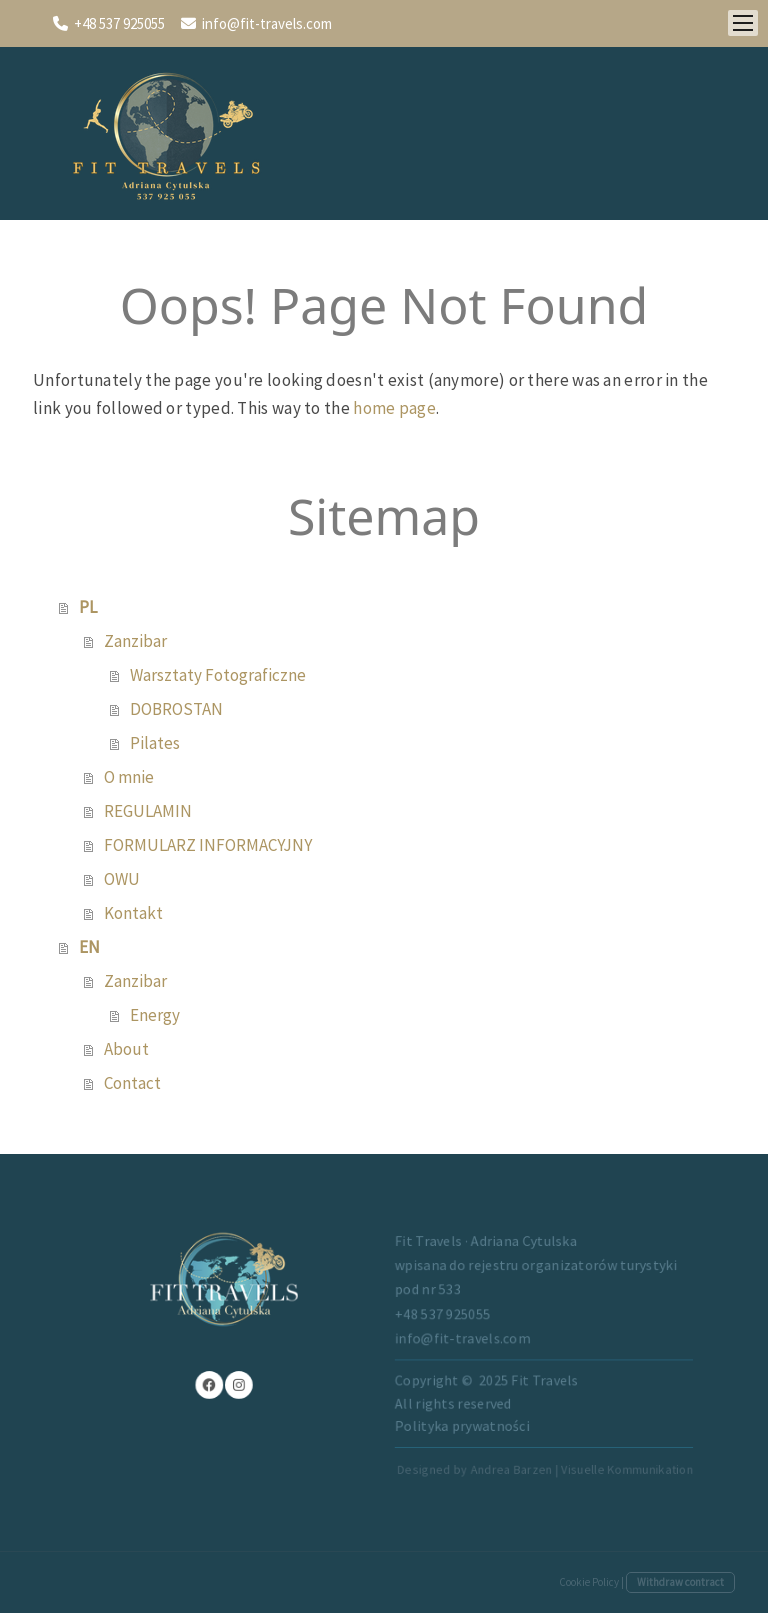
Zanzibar (135, 641)
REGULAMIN (148, 811)
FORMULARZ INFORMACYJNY (208, 845)
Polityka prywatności (443, 1409)
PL (88, 607)
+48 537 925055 (119, 23)
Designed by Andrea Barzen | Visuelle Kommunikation (507, 1442)
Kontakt (133, 913)
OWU (122, 879)
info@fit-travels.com (267, 23)
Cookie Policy (589, 1582)
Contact (132, 1083)
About (126, 1049)
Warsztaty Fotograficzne (218, 675)
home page (394, 408)
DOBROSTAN (176, 709)
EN (89, 947)
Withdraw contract (680, 1582)
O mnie (129, 777)
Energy (155, 1015)
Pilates (155, 743)
